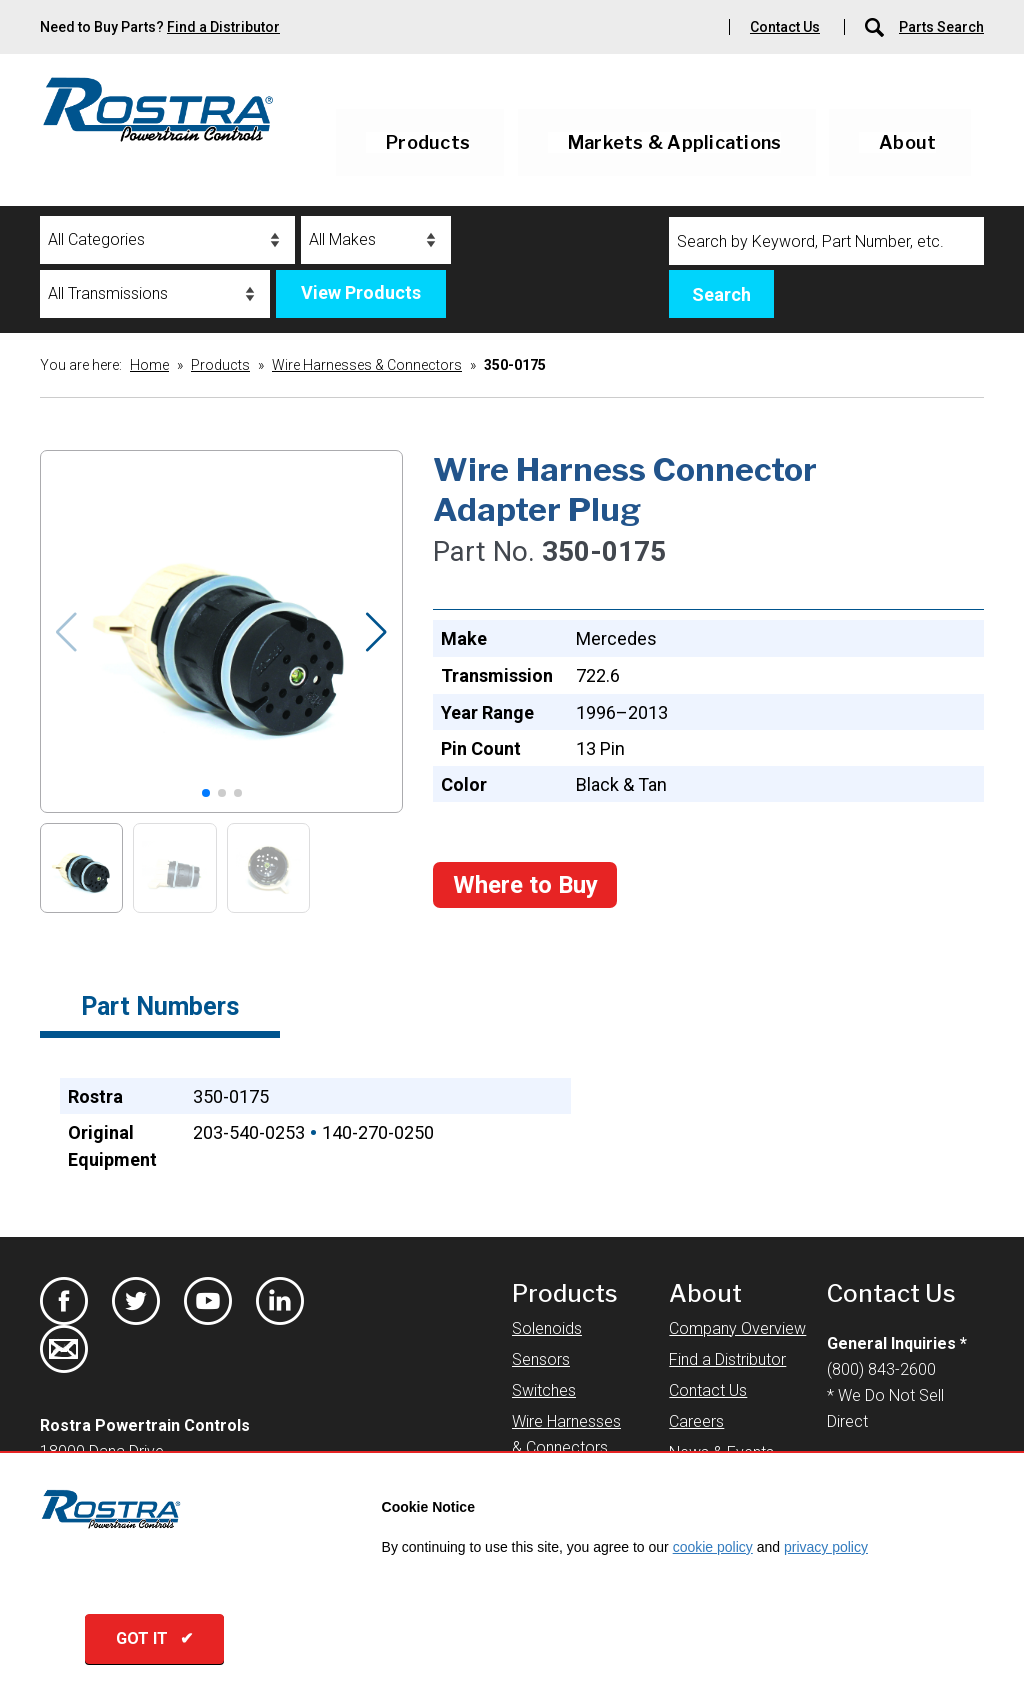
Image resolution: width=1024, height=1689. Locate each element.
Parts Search (941, 27)
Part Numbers (160, 1006)
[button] (376, 632)
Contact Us (785, 27)
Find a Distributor (223, 27)
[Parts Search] (876, 27)
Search (721, 294)
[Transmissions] (155, 294)
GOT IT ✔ (154, 1638)
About (907, 142)
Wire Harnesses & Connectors (367, 365)
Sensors (541, 1359)
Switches (544, 1390)
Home (149, 365)
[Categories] (167, 240)
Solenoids (547, 1328)
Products (428, 142)
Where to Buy (525, 885)
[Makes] (376, 240)
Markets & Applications (675, 142)
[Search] (826, 241)
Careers (696, 1421)
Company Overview (737, 1328)
